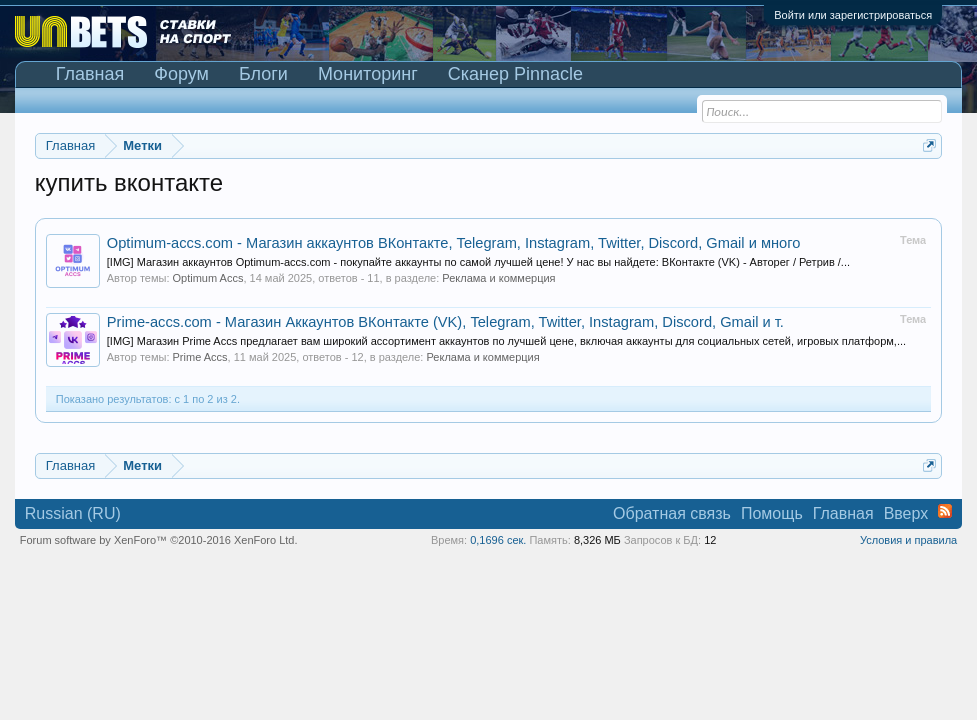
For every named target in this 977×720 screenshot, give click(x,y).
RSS (945, 511)
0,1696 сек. (498, 540)
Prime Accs (200, 357)
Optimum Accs (208, 278)
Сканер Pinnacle (515, 74)
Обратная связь (672, 513)
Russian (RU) (73, 513)
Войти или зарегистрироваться (853, 15)
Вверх (906, 513)
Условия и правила (908, 540)
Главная (90, 74)
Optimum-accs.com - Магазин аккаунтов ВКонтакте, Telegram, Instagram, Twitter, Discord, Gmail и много (454, 243)
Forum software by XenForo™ (159, 540)
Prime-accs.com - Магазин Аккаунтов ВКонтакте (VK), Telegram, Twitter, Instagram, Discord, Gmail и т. (445, 322)
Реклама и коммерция (498, 278)
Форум (181, 74)
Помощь (772, 513)
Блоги (263, 74)
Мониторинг (368, 74)
